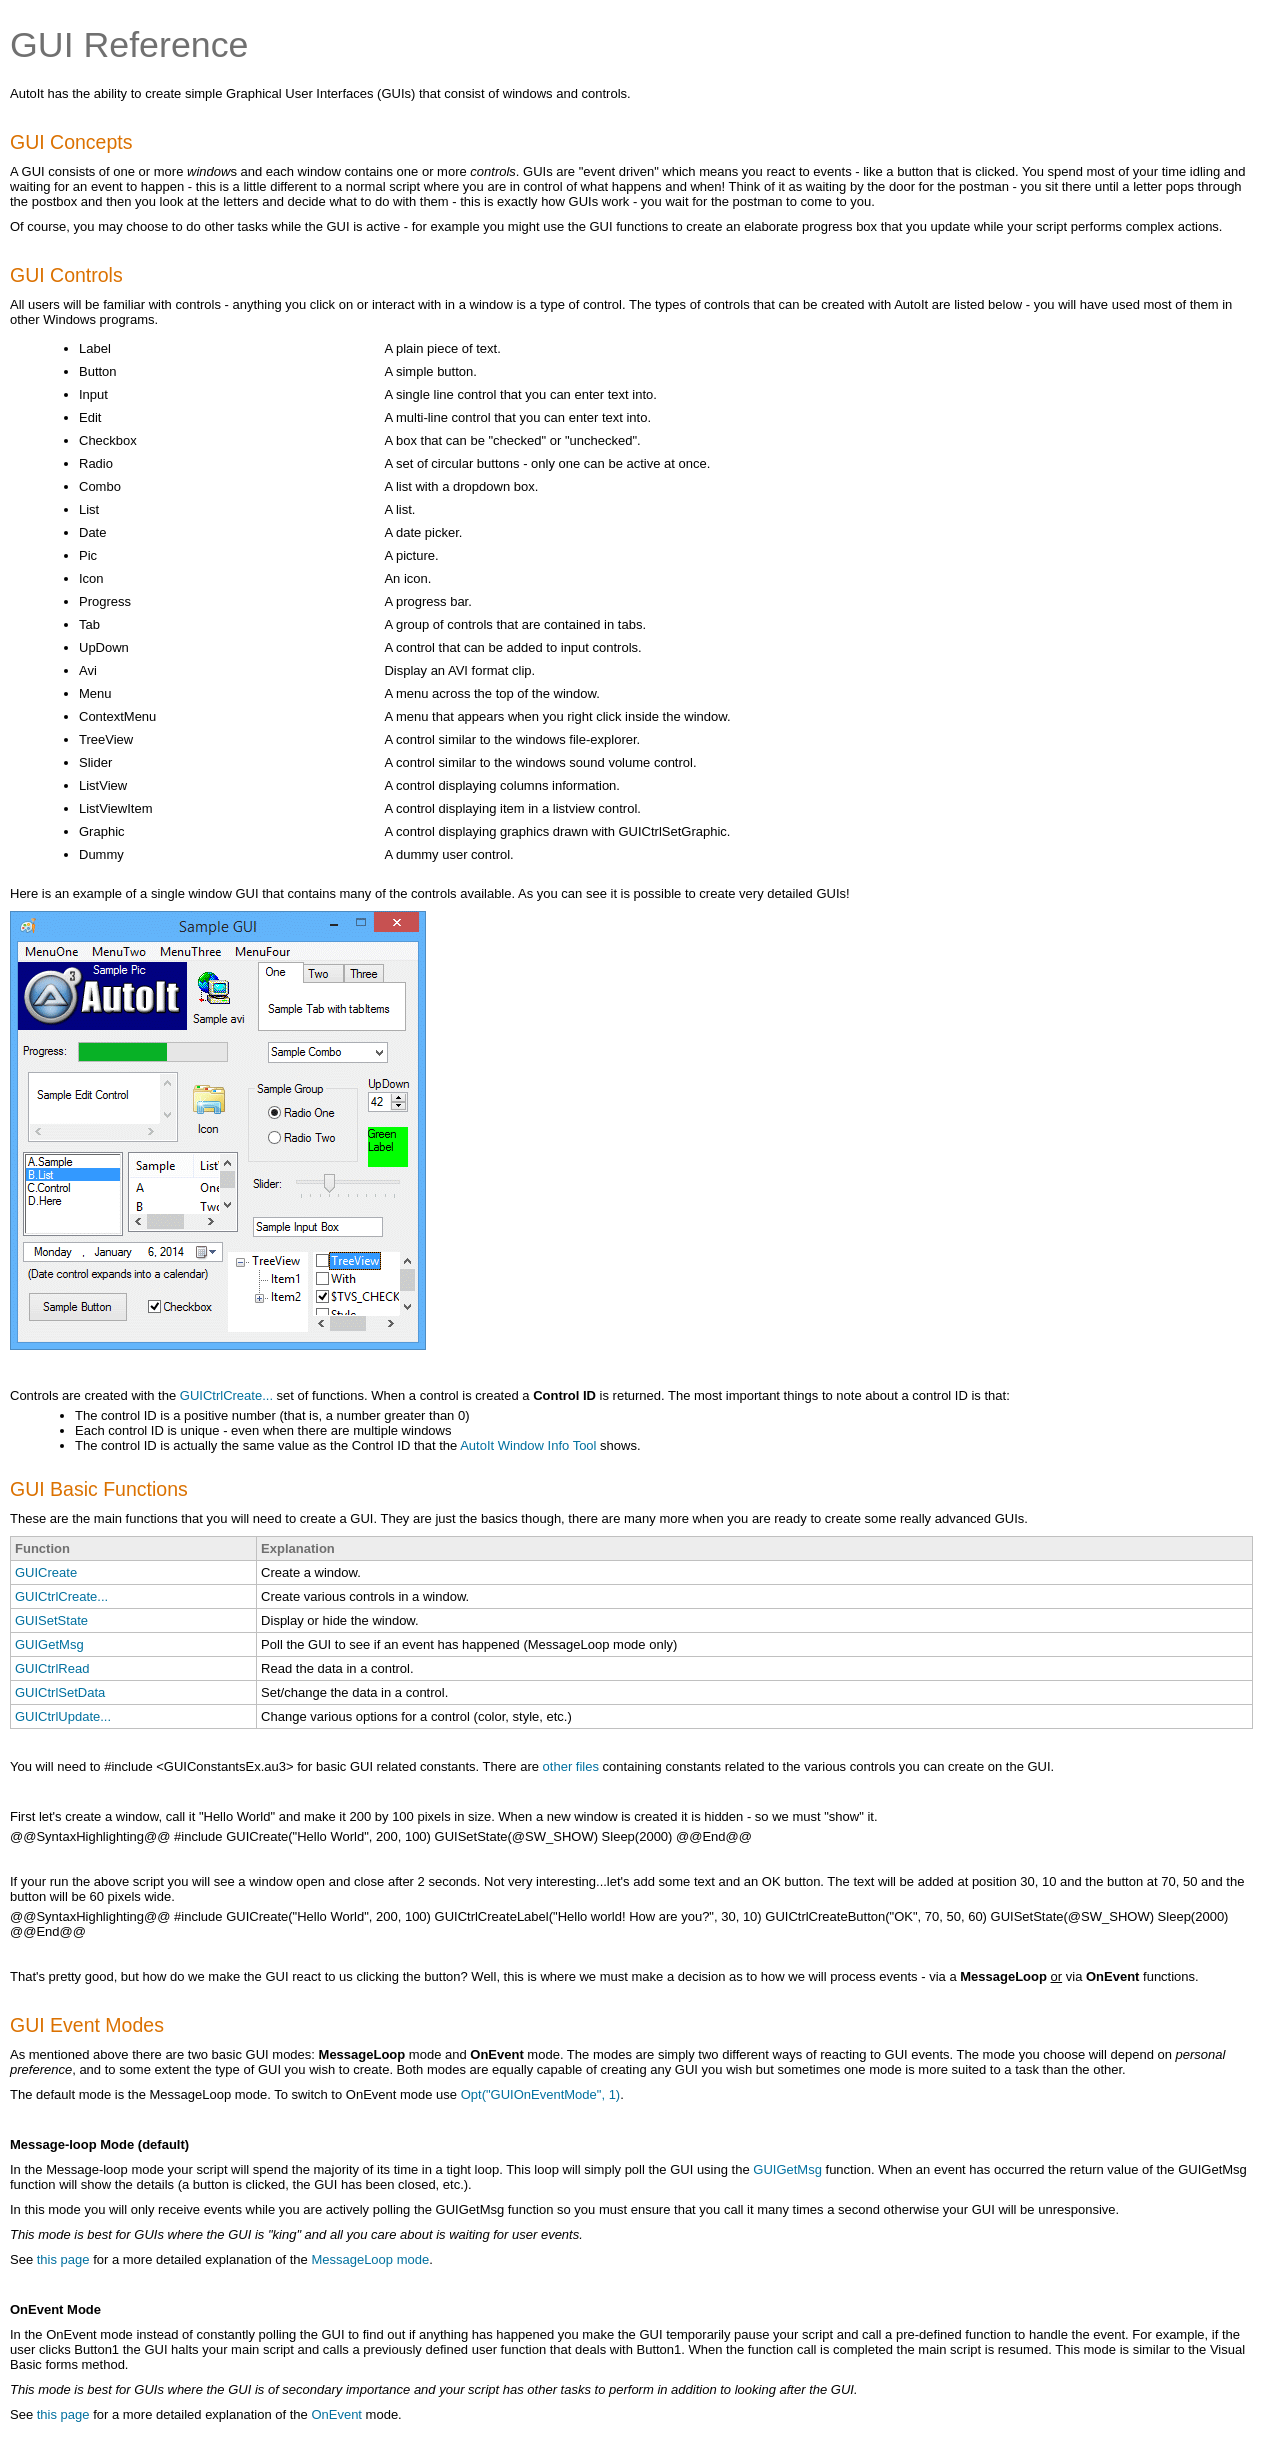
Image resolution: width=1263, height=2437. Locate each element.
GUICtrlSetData (60, 1692)
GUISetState (51, 1620)
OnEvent (336, 2414)
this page (63, 2259)
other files (571, 1766)
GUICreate (46, 1572)
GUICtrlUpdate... (63, 1716)
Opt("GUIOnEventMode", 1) (541, 2094)
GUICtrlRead (52, 1668)
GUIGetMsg (49, 1644)
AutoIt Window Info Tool (528, 1445)
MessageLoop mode (370, 2259)
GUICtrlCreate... (226, 1395)
